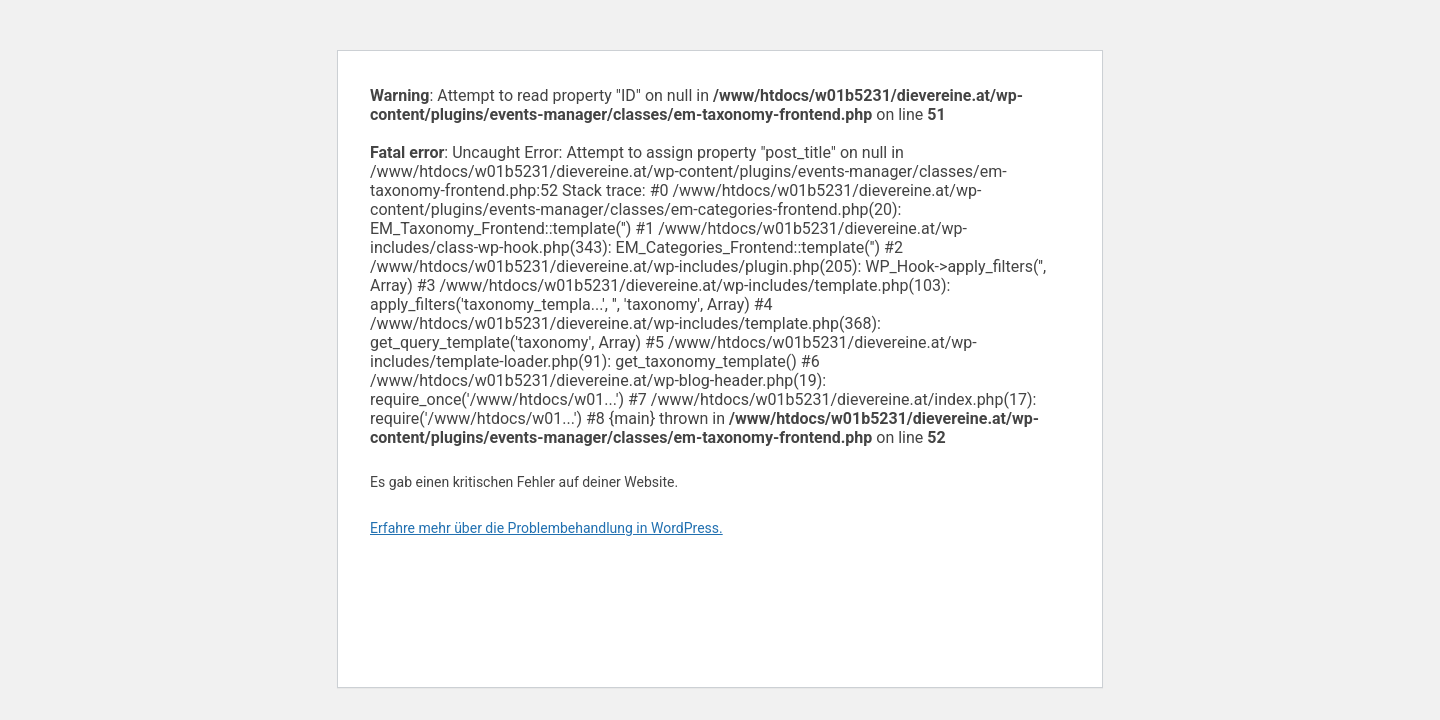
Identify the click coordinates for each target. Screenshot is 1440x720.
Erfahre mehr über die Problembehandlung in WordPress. (546, 528)
